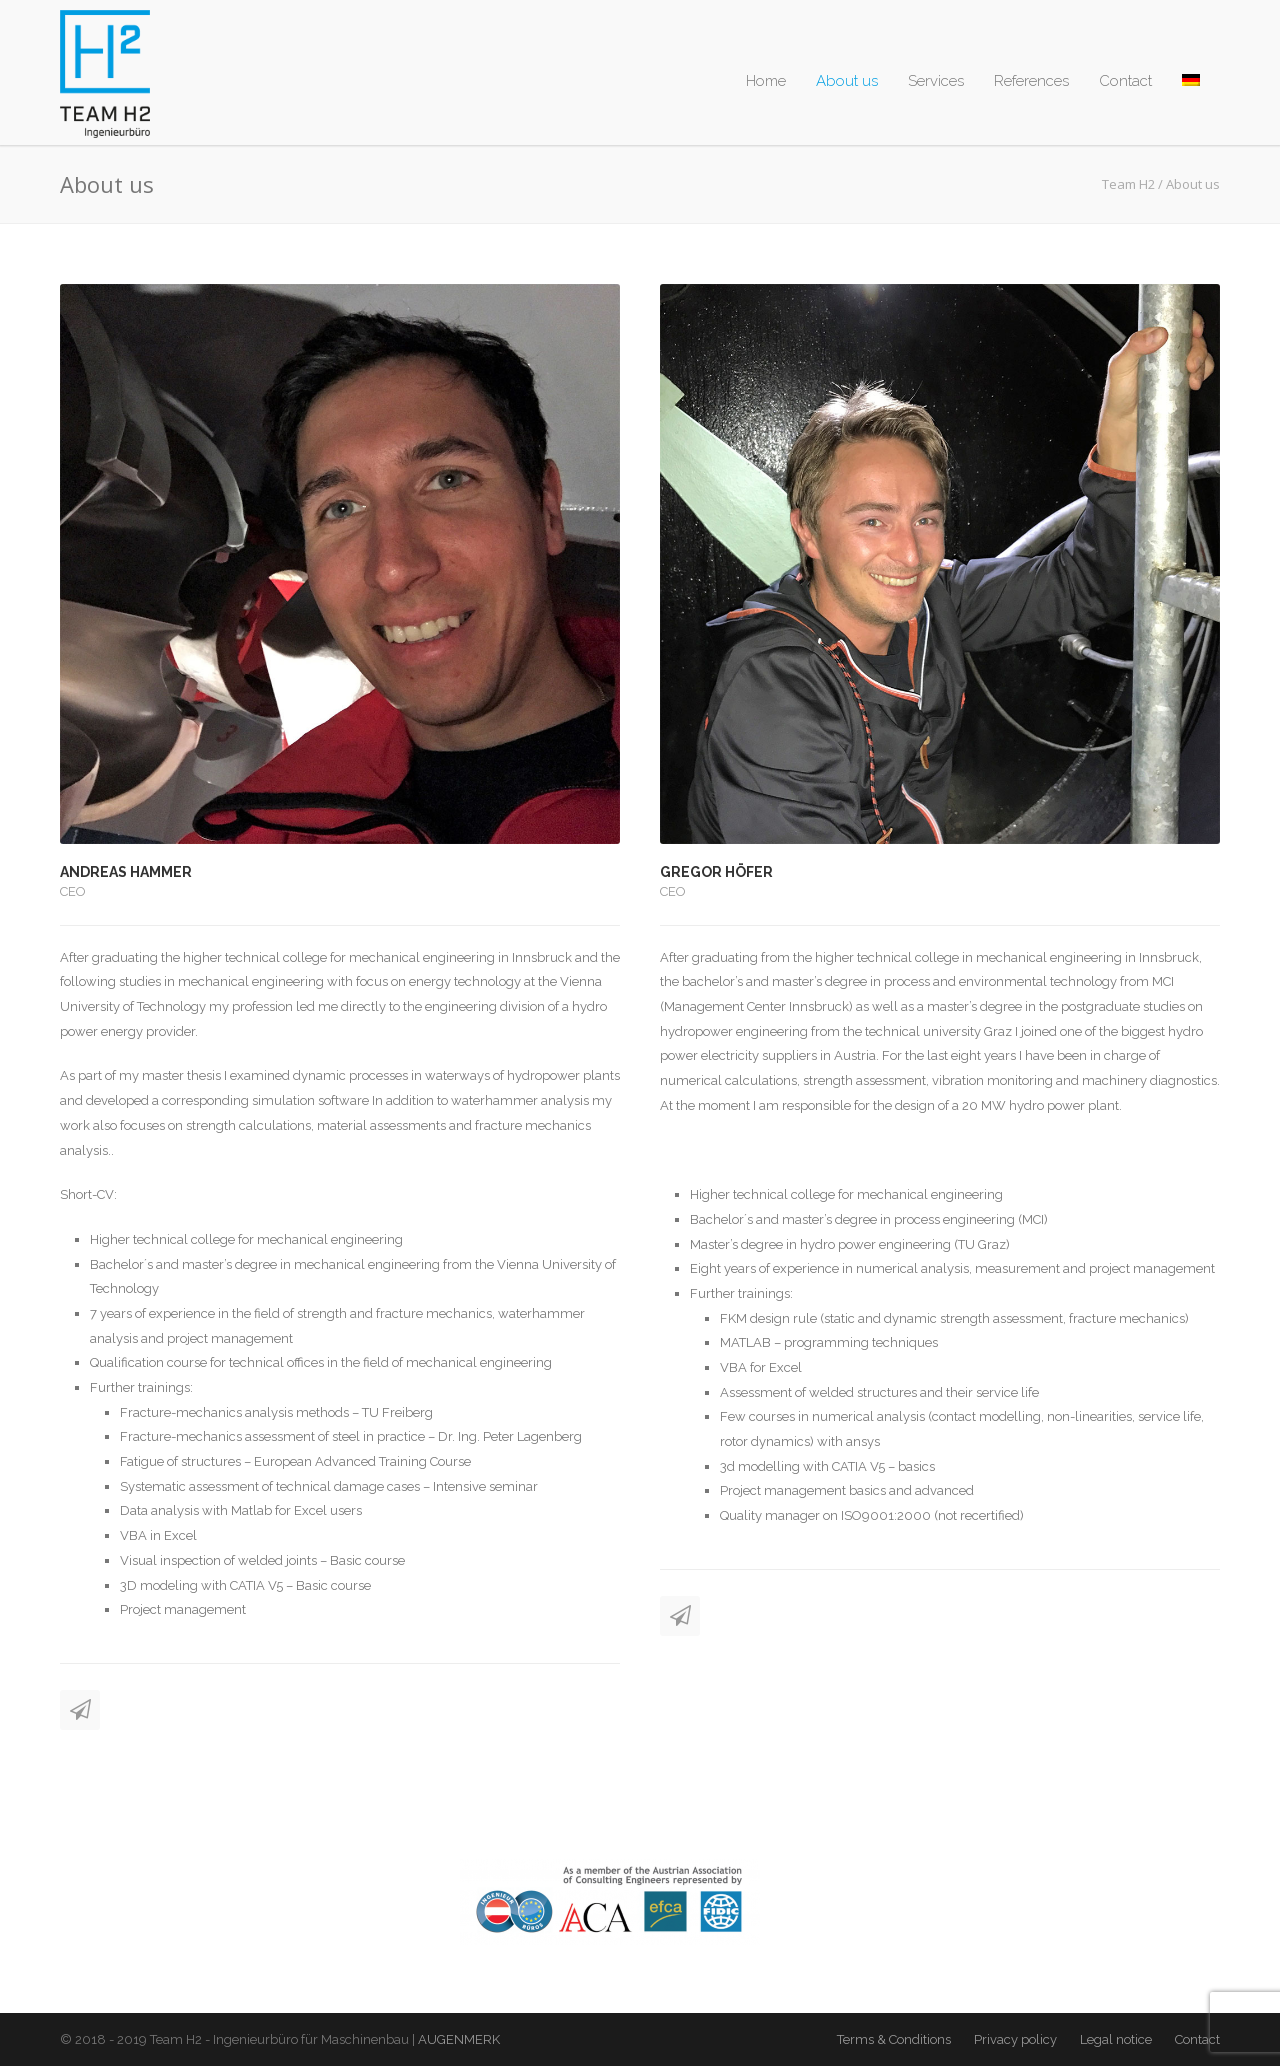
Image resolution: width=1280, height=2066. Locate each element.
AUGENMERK (459, 2039)
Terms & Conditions (894, 2039)
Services (936, 81)
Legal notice (1116, 2039)
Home (766, 81)
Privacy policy (1015, 2039)
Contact (1125, 81)
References (1031, 81)
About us (847, 81)
